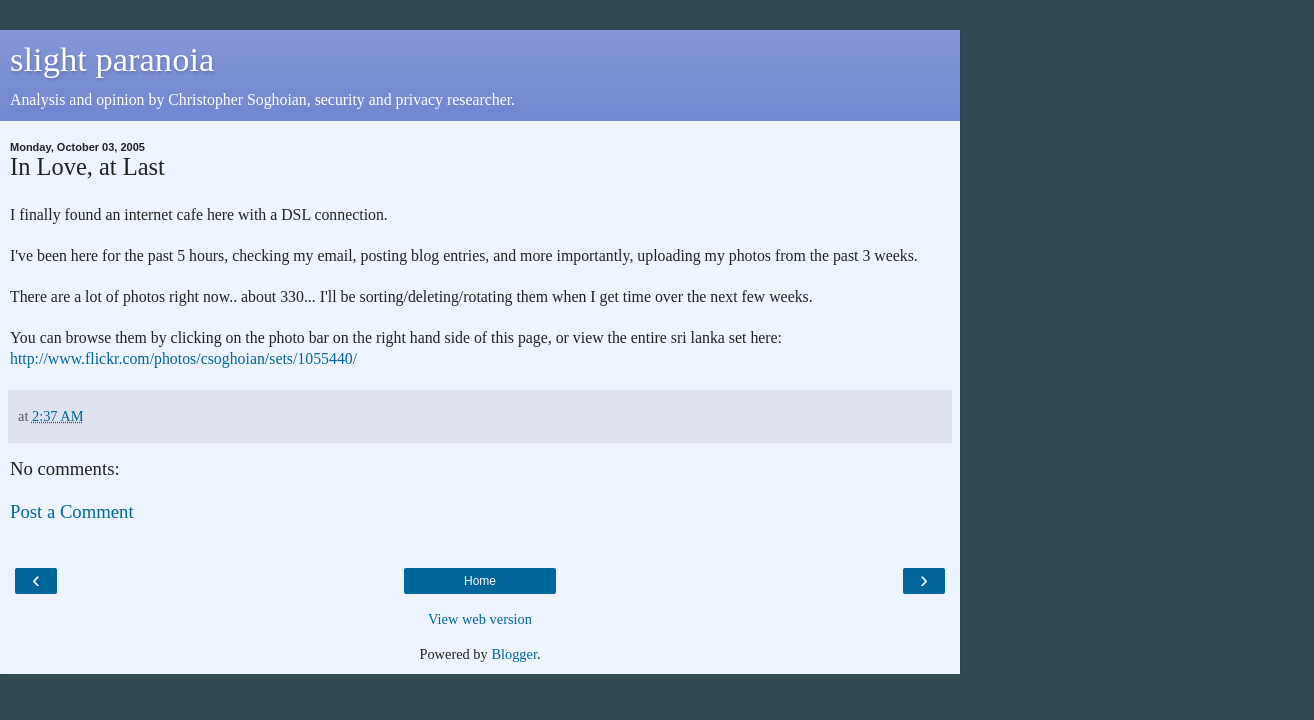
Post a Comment (72, 511)
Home (480, 581)
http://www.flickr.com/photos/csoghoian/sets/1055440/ (183, 358)
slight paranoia (112, 59)
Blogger (514, 654)
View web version (480, 619)
